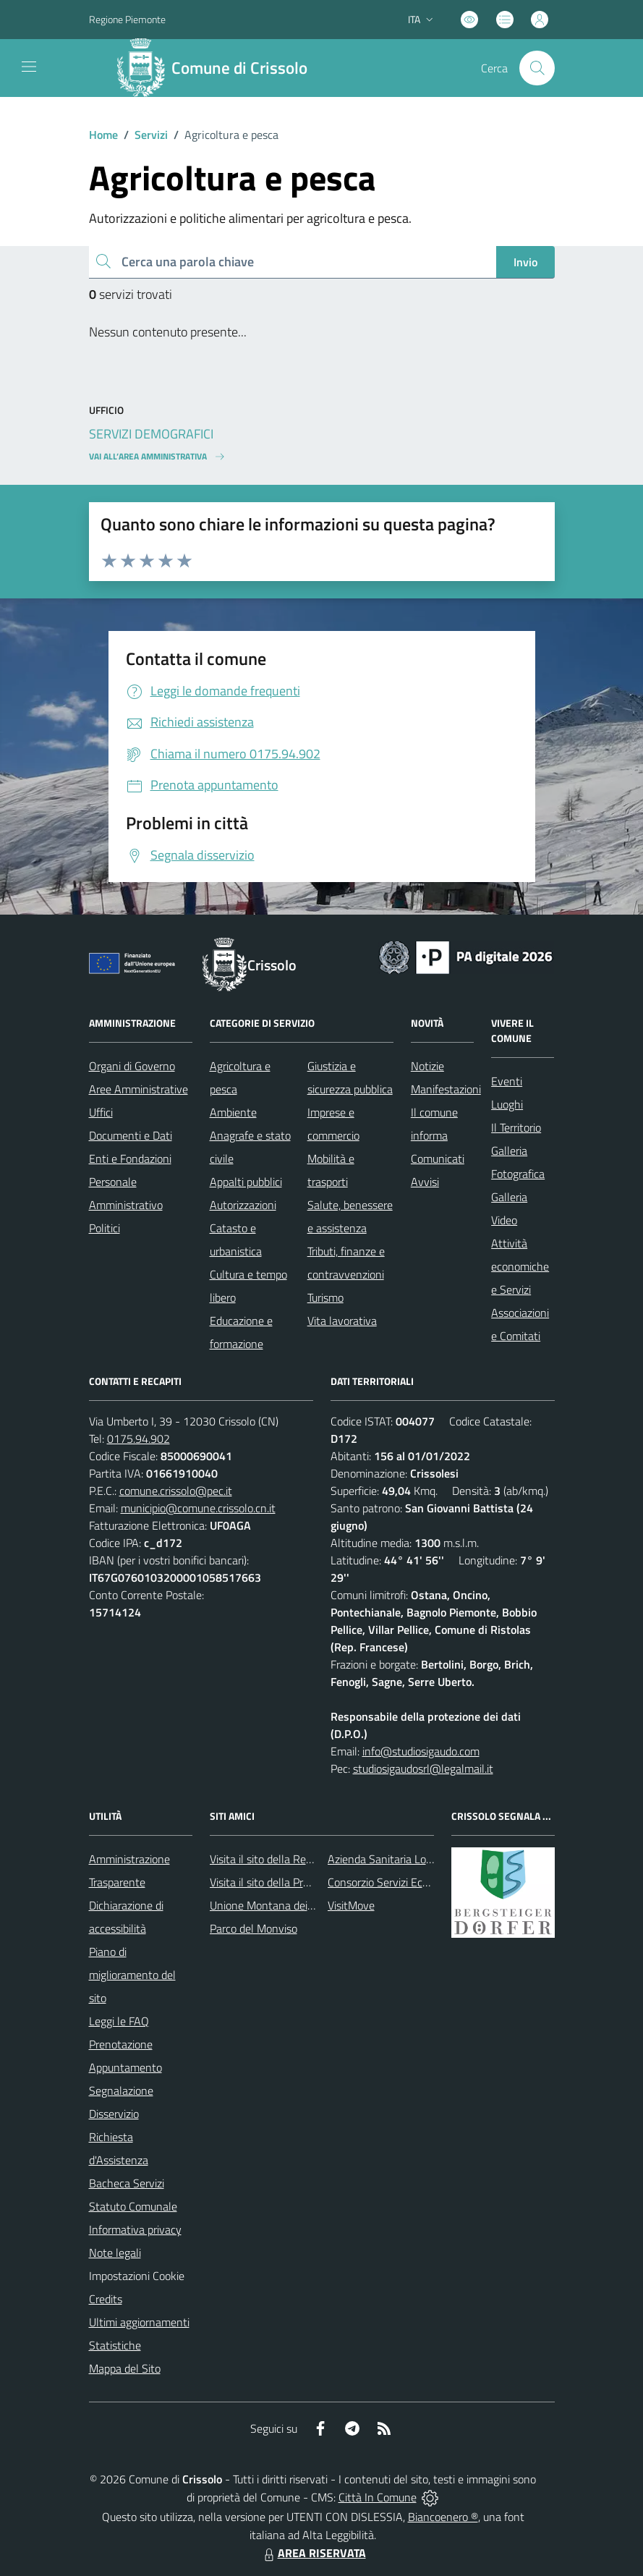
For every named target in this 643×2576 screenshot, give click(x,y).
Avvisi (425, 1181)
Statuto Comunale (133, 2206)
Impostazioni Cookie (136, 2275)
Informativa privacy (135, 2229)
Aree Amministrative (138, 1089)
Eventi (506, 1081)
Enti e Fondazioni (130, 1158)
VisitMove (351, 1905)
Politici (104, 1228)
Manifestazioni (446, 1089)
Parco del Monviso (253, 1928)
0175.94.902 (138, 1438)
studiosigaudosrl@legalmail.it (423, 1768)
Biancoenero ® (443, 2516)
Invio (525, 262)
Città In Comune (377, 2497)
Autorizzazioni (243, 1204)
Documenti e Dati (130, 1135)
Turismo (325, 1297)
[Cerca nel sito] (536, 68)
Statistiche (115, 2345)
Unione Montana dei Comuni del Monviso (308, 1905)
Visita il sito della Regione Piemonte (295, 1859)
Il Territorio (516, 1127)
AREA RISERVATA (313, 2553)
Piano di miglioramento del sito (132, 1975)
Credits (105, 2299)
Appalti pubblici (246, 1181)
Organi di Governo (132, 1066)
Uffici (101, 1112)
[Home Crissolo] (218, 68)
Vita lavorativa (342, 1320)
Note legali (115, 2252)
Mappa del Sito (125, 2368)
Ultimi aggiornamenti (139, 2322)
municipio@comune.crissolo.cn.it (198, 1508)
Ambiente (233, 1112)
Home (103, 134)
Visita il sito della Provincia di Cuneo (295, 1882)
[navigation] (29, 66)
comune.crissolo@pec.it (175, 1490)
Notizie (427, 1066)
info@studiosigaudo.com (421, 1751)
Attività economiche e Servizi (520, 1266)
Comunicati (437, 1158)
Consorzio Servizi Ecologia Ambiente (414, 1882)
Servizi (151, 134)
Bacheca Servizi (126, 2183)
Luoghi (507, 1104)
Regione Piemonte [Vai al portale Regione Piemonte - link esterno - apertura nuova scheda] (127, 19)
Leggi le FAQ (119, 2021)
